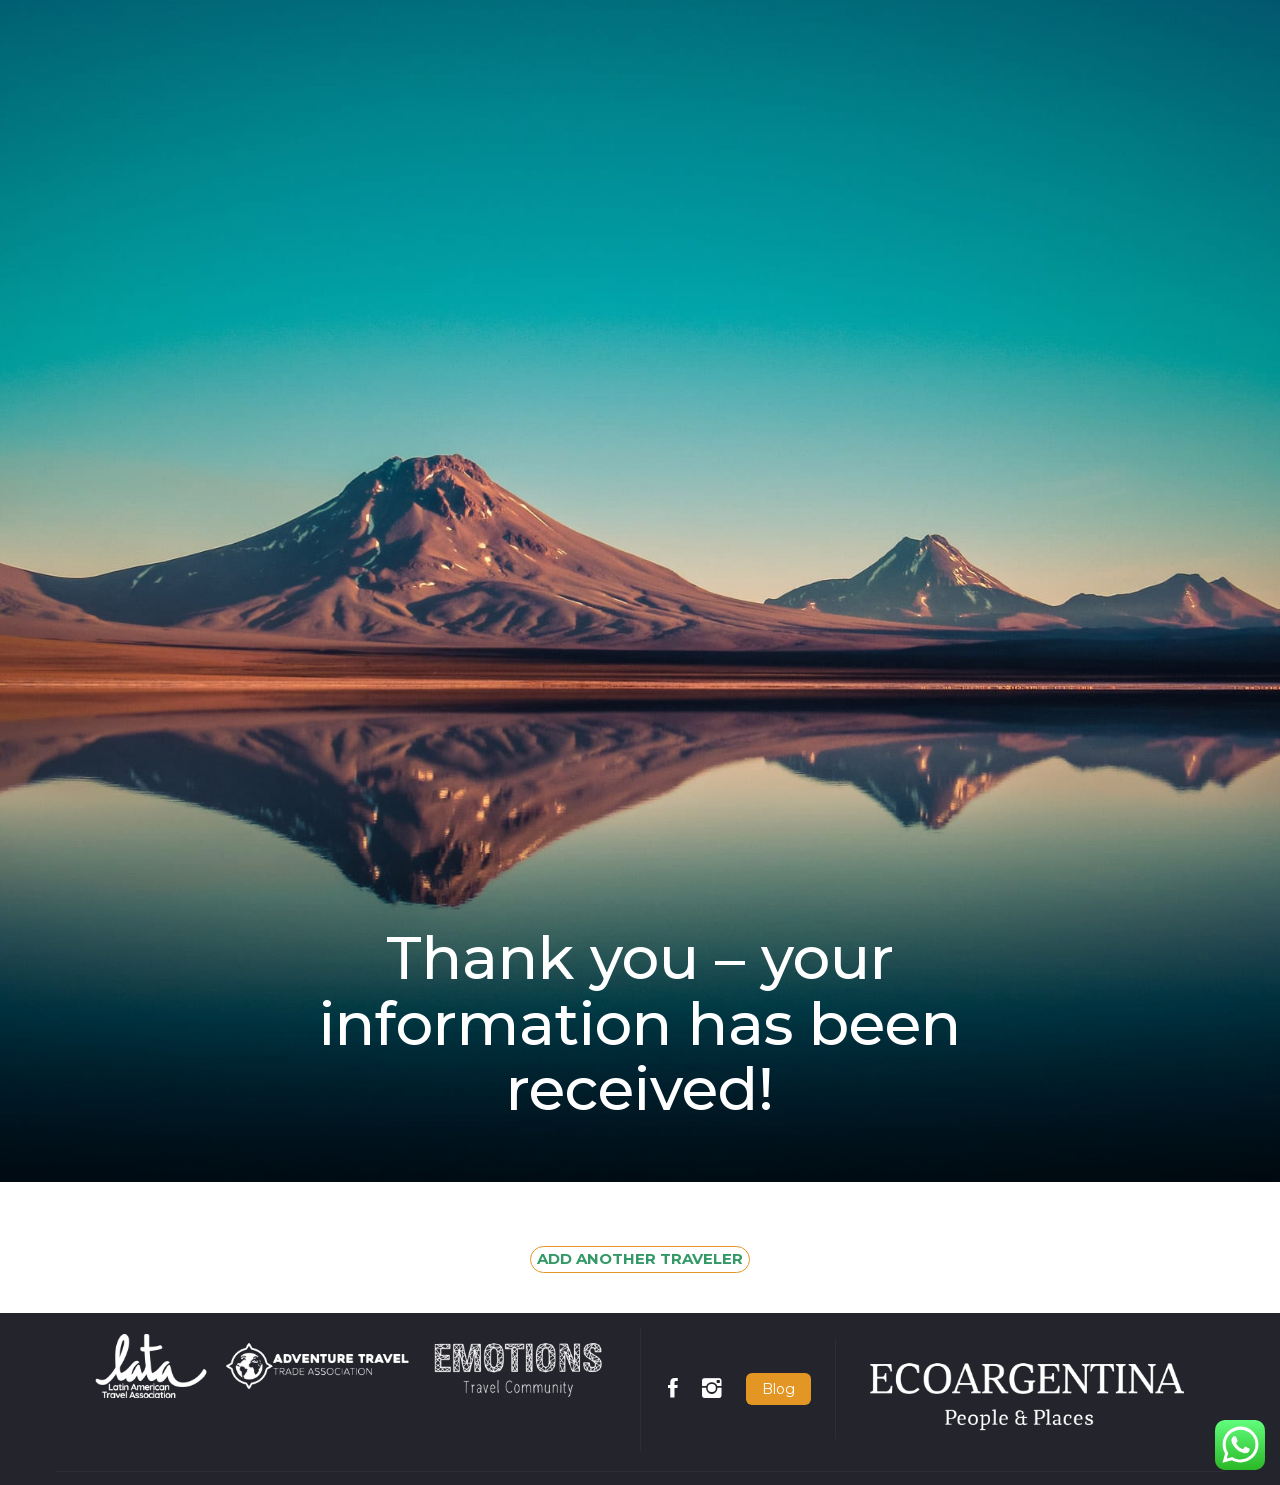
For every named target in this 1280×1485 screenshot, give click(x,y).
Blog (778, 1389)
